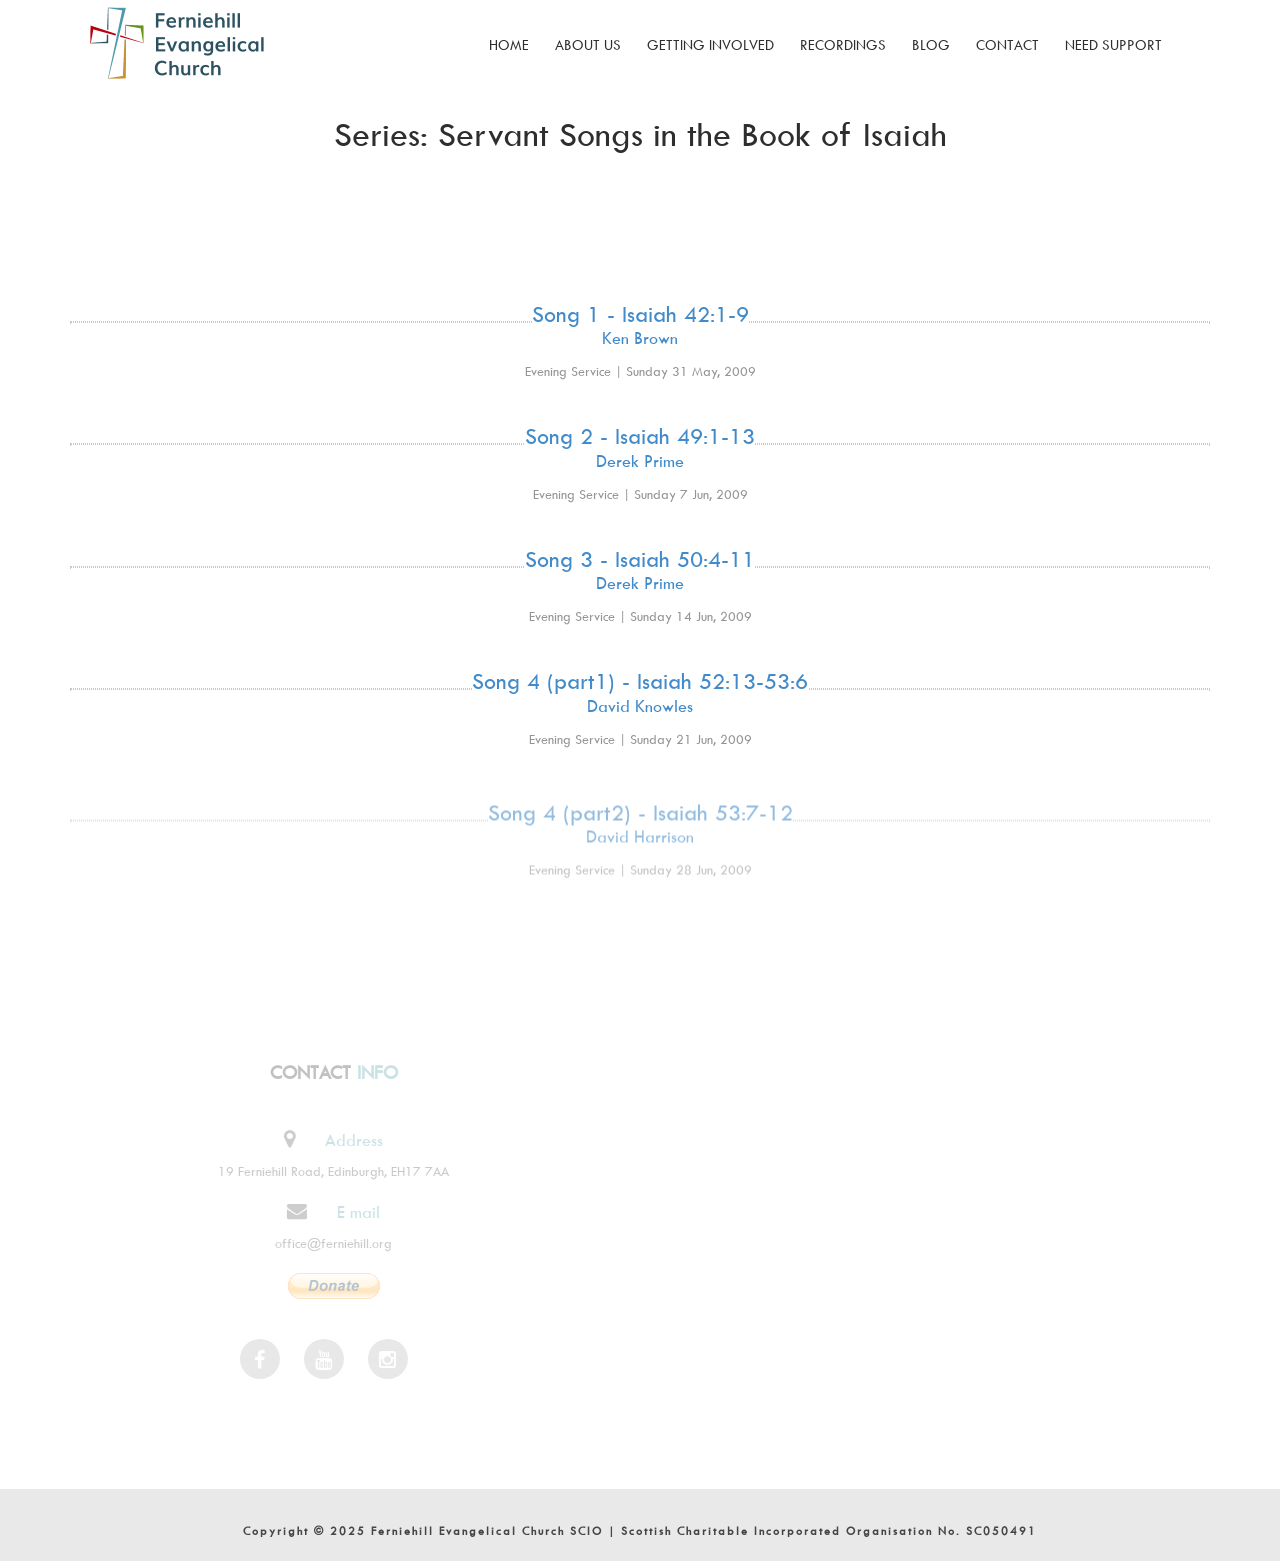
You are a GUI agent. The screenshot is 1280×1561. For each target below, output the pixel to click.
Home (509, 44)
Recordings (843, 44)
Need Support (1113, 44)
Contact (1007, 44)
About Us (588, 44)
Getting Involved (710, 44)
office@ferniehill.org (328, 1243)
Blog (931, 44)
